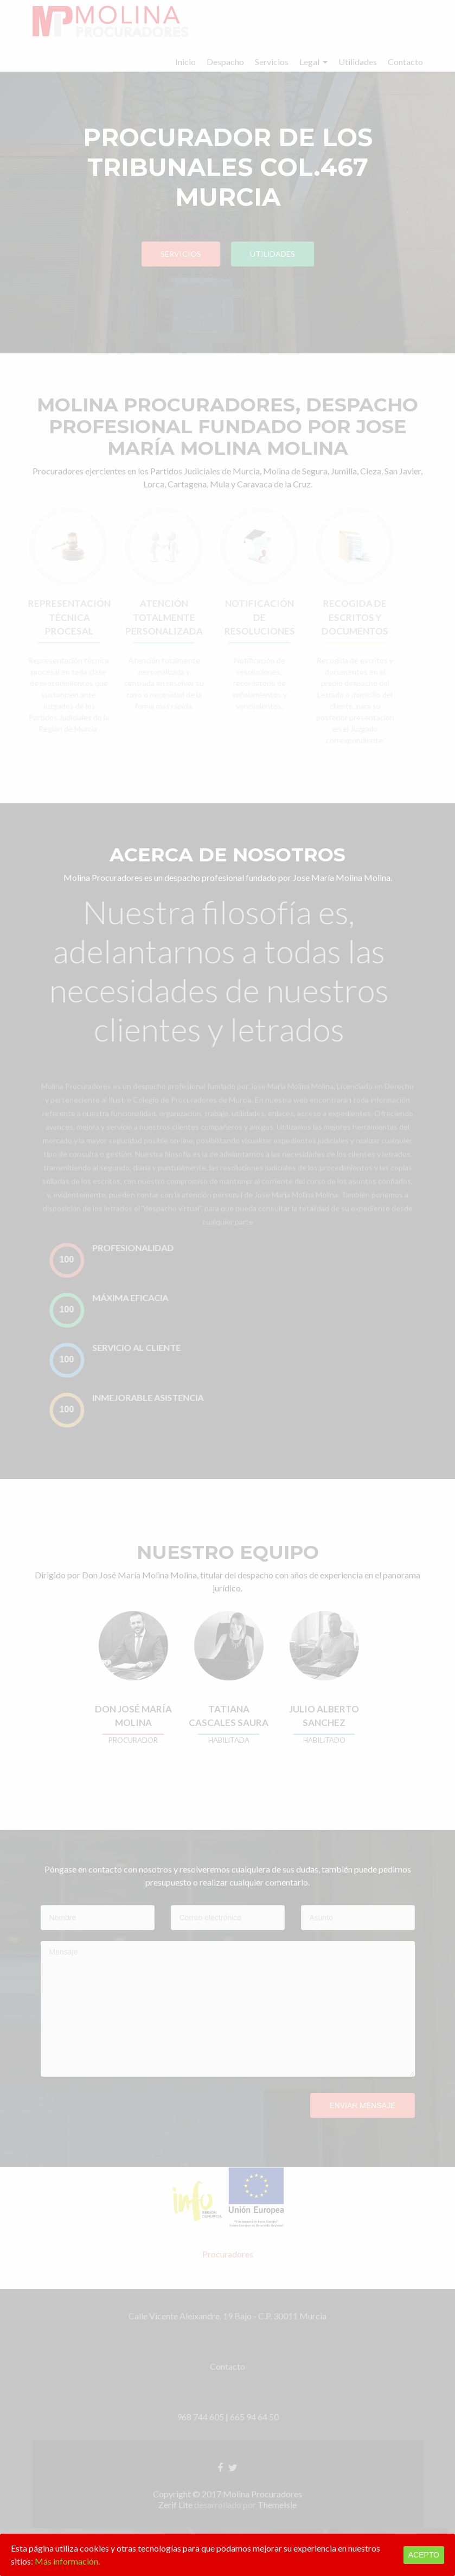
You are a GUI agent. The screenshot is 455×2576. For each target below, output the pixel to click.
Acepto (423, 2554)
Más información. (67, 2561)
